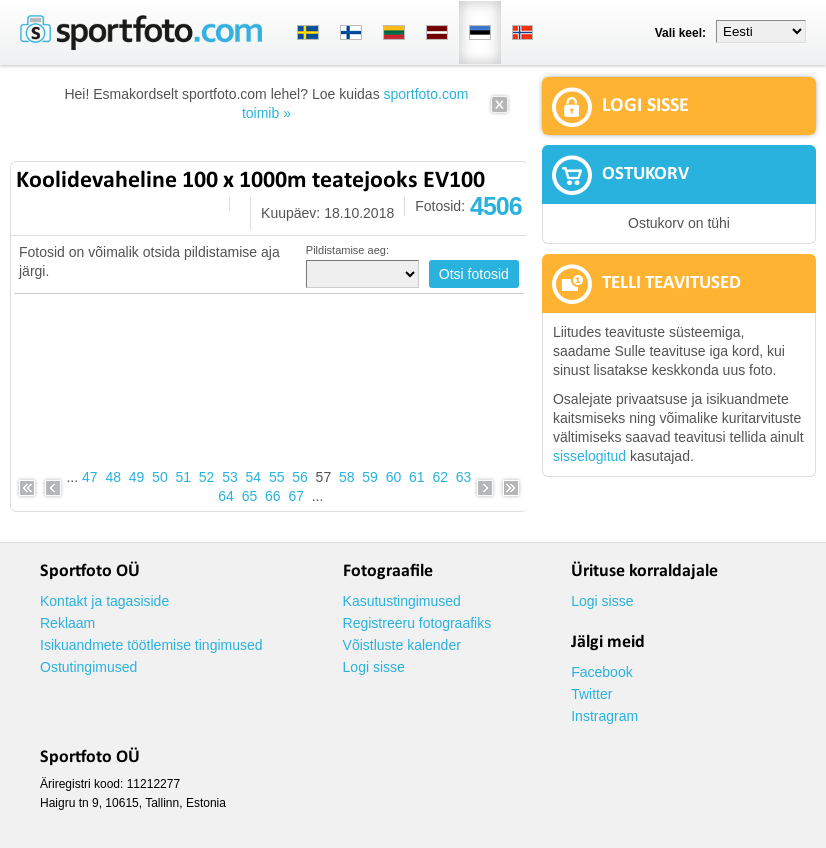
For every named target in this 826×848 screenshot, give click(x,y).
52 (207, 477)
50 (160, 477)
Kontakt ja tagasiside (104, 601)
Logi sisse (374, 667)
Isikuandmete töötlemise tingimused (151, 645)
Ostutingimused (88, 667)
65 (250, 496)
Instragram (604, 716)
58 (347, 477)
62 (440, 477)
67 (296, 496)
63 (464, 477)
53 (230, 477)
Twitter (591, 694)
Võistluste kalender (402, 645)
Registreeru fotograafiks (417, 623)
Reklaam (67, 623)
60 (394, 477)
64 (226, 496)
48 (113, 477)
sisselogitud (589, 456)
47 (90, 477)
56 (300, 477)
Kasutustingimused (402, 601)
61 (417, 477)
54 (254, 477)
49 (137, 477)
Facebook (601, 672)
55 (277, 477)
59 (370, 477)
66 (273, 496)
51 (183, 477)
